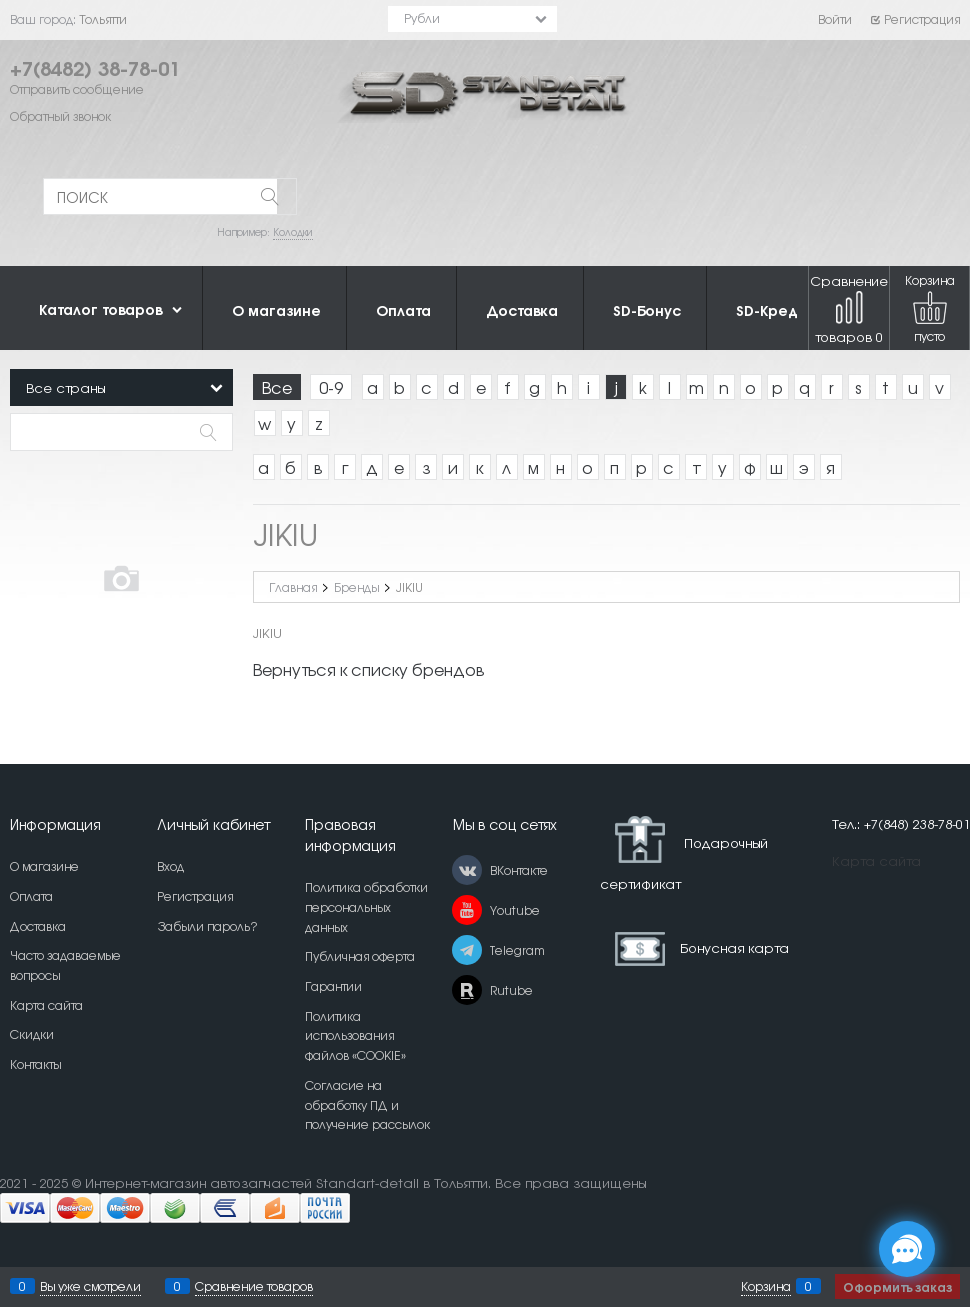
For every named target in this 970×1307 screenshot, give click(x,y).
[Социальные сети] (907, 1249)
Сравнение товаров (849, 308)
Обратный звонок (60, 116)
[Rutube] (467, 990)
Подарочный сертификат (684, 853)
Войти (835, 19)
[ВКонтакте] (467, 870)
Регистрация (914, 19)
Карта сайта (876, 860)
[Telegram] (467, 950)
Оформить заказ (897, 1286)
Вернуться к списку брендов (368, 669)
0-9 (331, 387)
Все (277, 387)
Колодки (293, 231)
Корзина (766, 1286)
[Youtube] (467, 910)
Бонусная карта (734, 946)
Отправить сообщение (77, 89)
